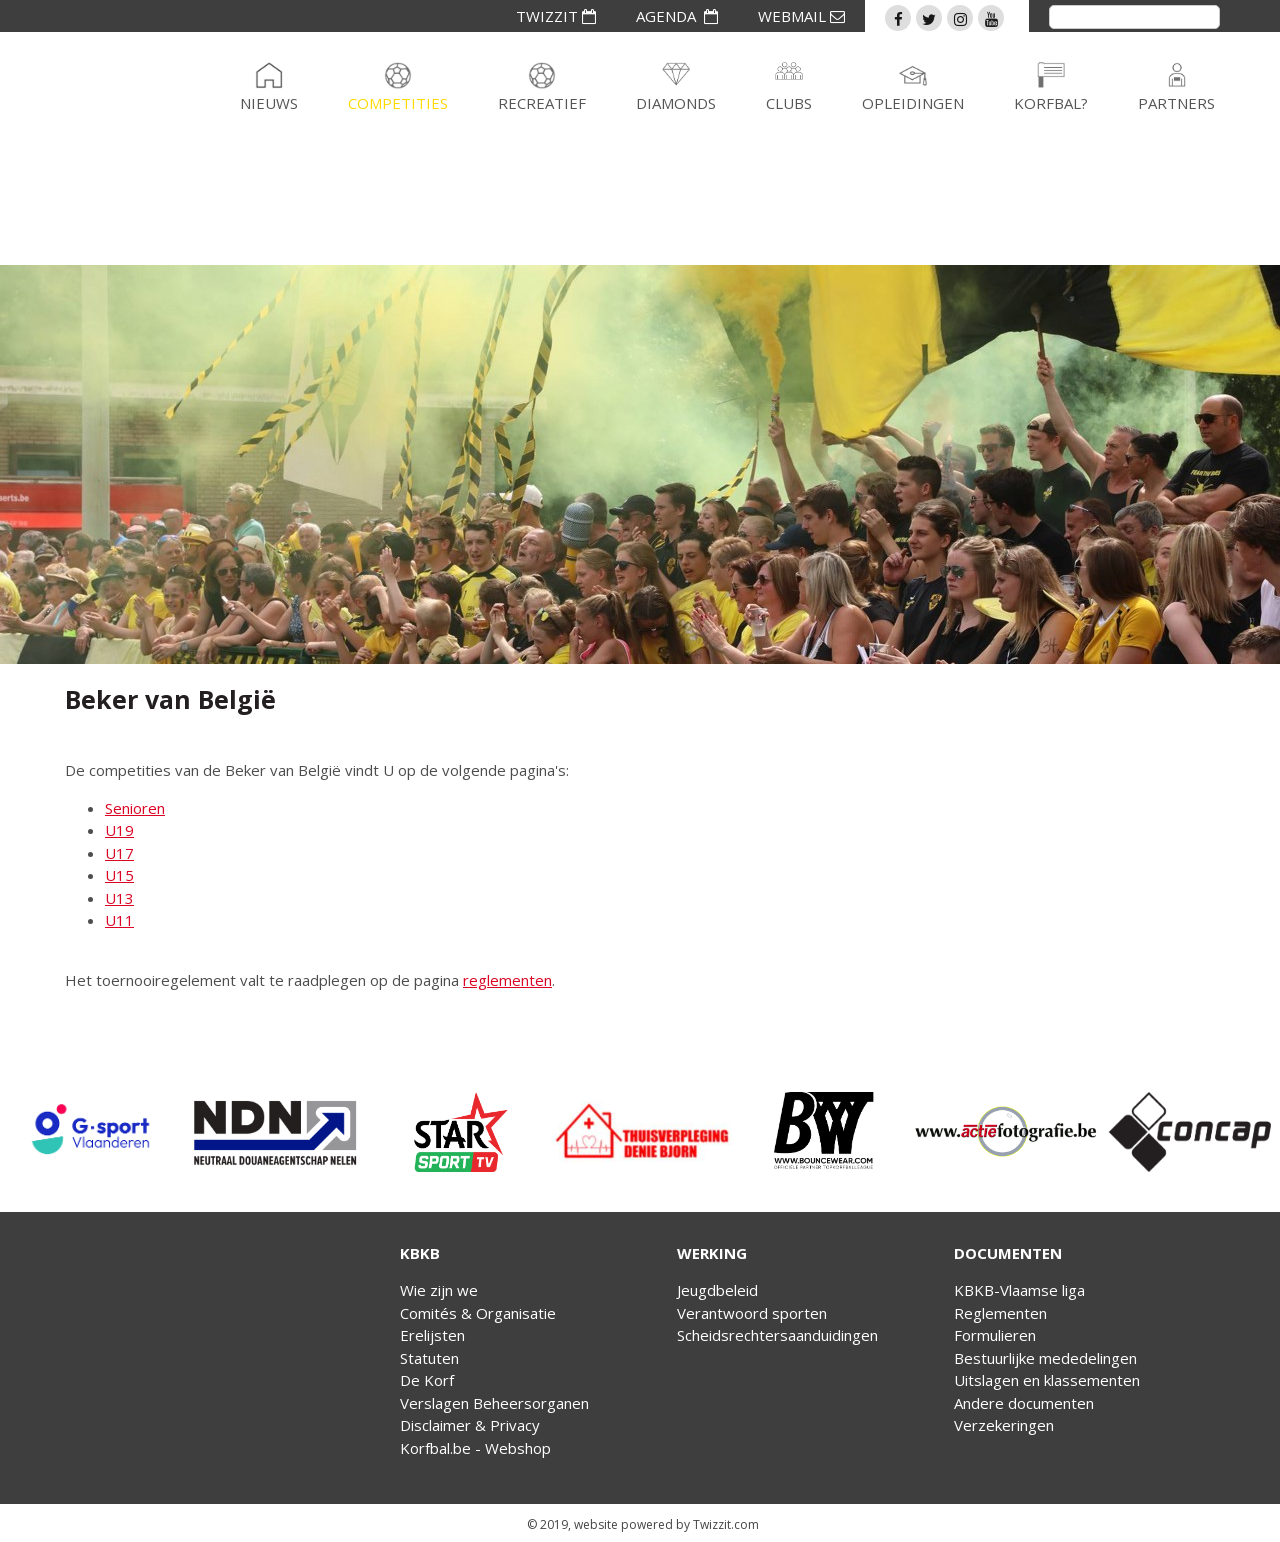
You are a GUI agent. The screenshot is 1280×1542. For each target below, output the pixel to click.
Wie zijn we (439, 1290)
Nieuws (269, 103)
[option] (91, 1132)
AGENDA (677, 16)
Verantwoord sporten (752, 1313)
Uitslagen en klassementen (1047, 1380)
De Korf (427, 1380)
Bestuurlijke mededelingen (1045, 1358)
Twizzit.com (726, 1524)
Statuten (429, 1358)
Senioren (135, 808)
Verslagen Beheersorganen (494, 1403)
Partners (1176, 103)
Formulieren (995, 1335)
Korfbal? (1051, 103)
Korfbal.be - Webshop (475, 1448)
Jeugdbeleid (717, 1290)
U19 (119, 830)
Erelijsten (432, 1335)
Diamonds (676, 103)
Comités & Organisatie (478, 1313)
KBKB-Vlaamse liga (1019, 1290)
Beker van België (170, 699)
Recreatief (542, 103)
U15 (119, 875)
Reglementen (1000, 1313)
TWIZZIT (556, 16)
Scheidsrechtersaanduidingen (777, 1335)
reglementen (507, 980)
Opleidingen (913, 103)
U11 (119, 920)
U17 (119, 853)
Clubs (789, 103)
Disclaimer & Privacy (470, 1425)
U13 (119, 898)
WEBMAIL (801, 16)
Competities (398, 103)
